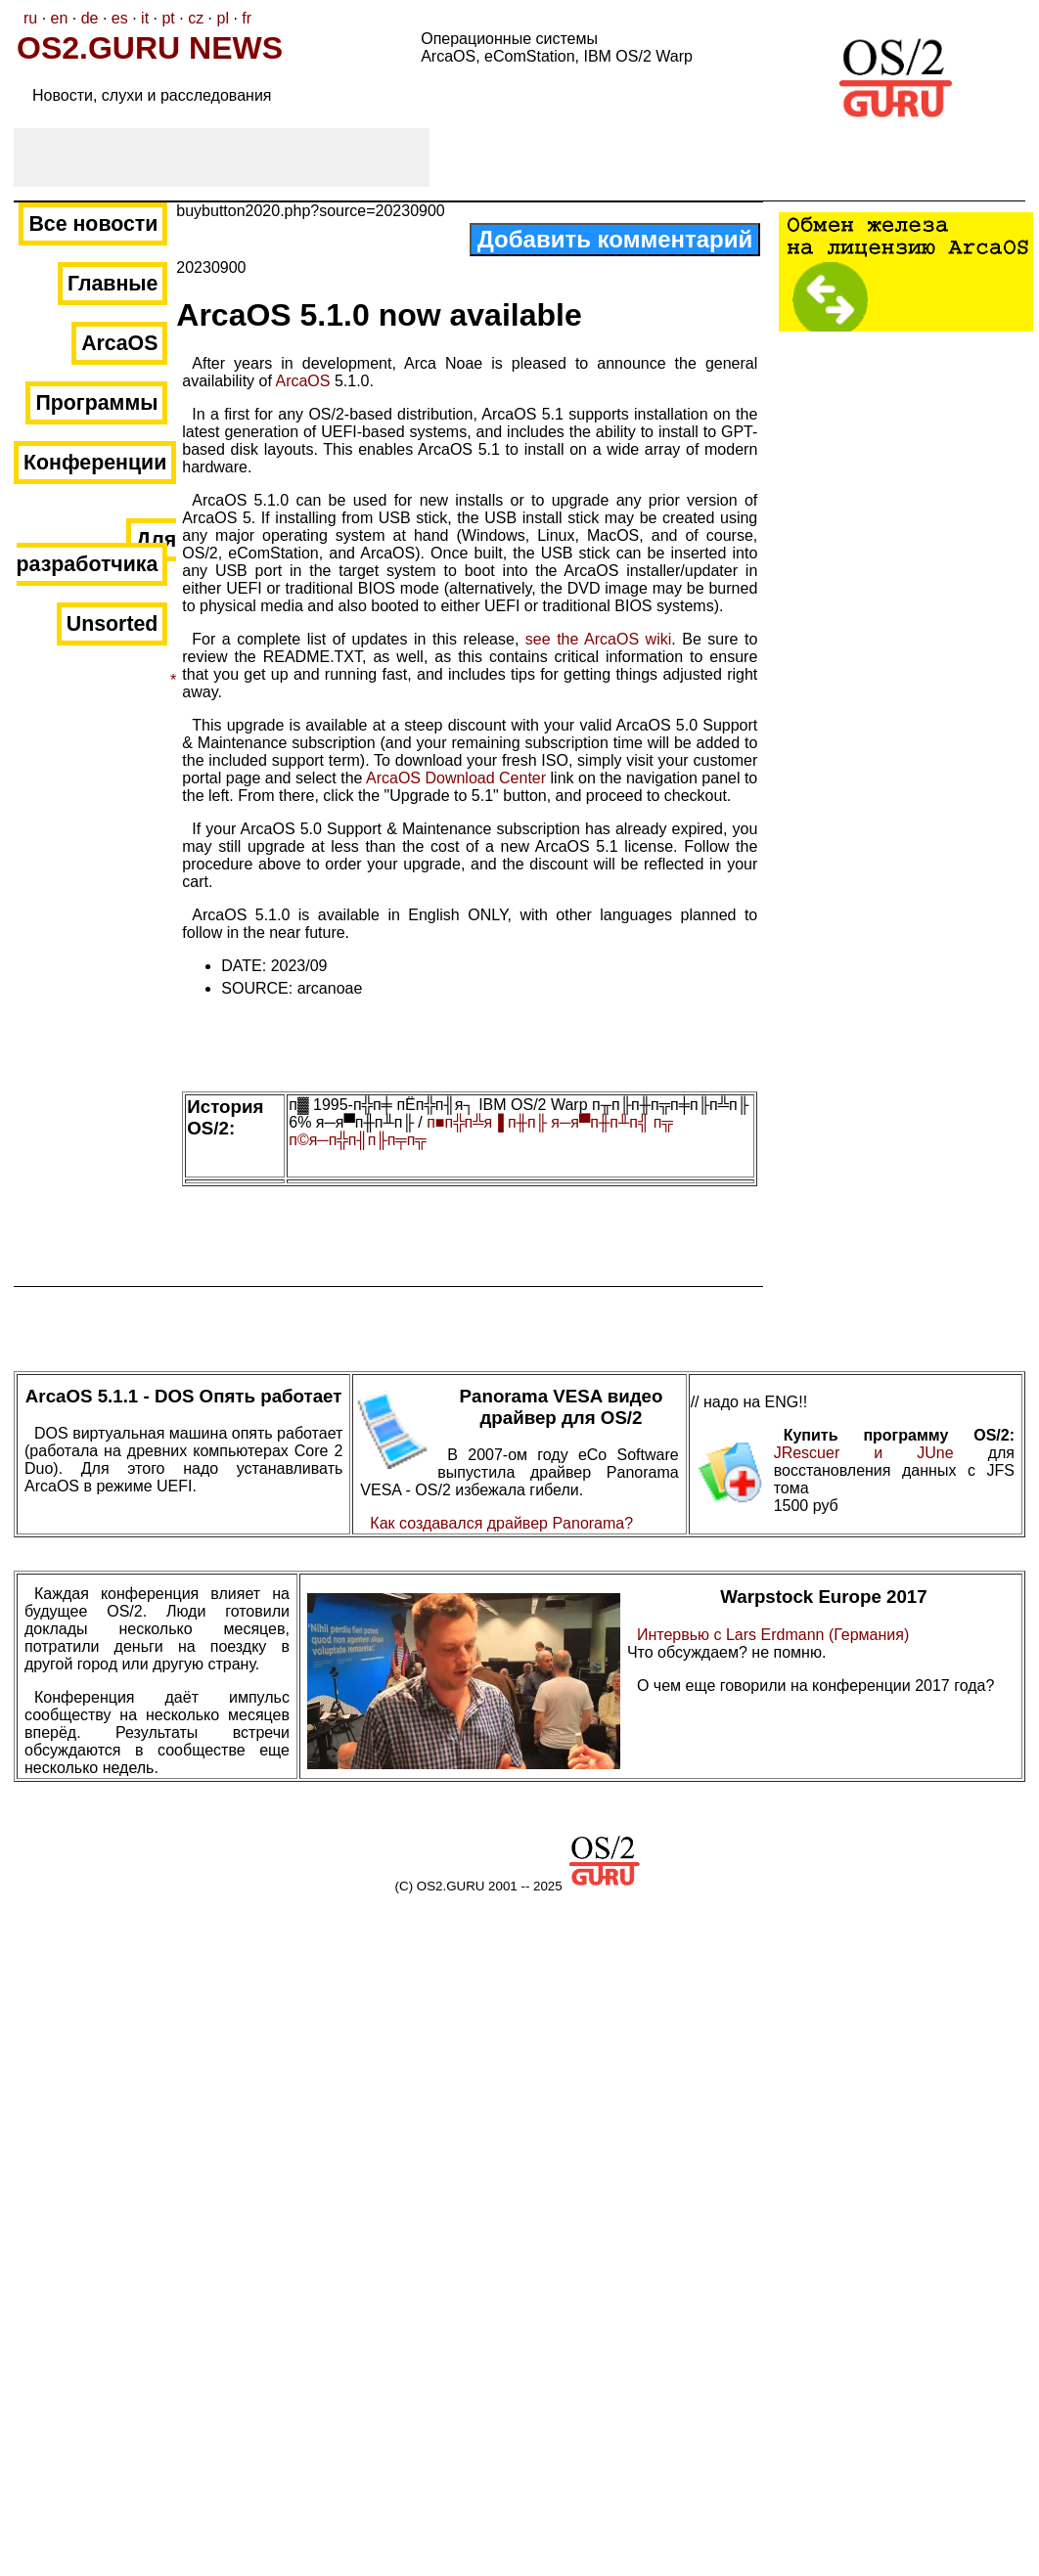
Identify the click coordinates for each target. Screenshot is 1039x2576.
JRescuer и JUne (881, 1452)
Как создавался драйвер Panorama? (501, 1523)
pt (167, 18)
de (90, 18)
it (145, 18)
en (59, 18)
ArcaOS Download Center (456, 778)
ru (30, 18)
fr (246, 18)
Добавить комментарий (615, 239)
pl (222, 18)
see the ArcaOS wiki (598, 639)
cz (195, 18)
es (120, 18)
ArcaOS (302, 381)
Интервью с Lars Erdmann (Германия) (773, 1634)
